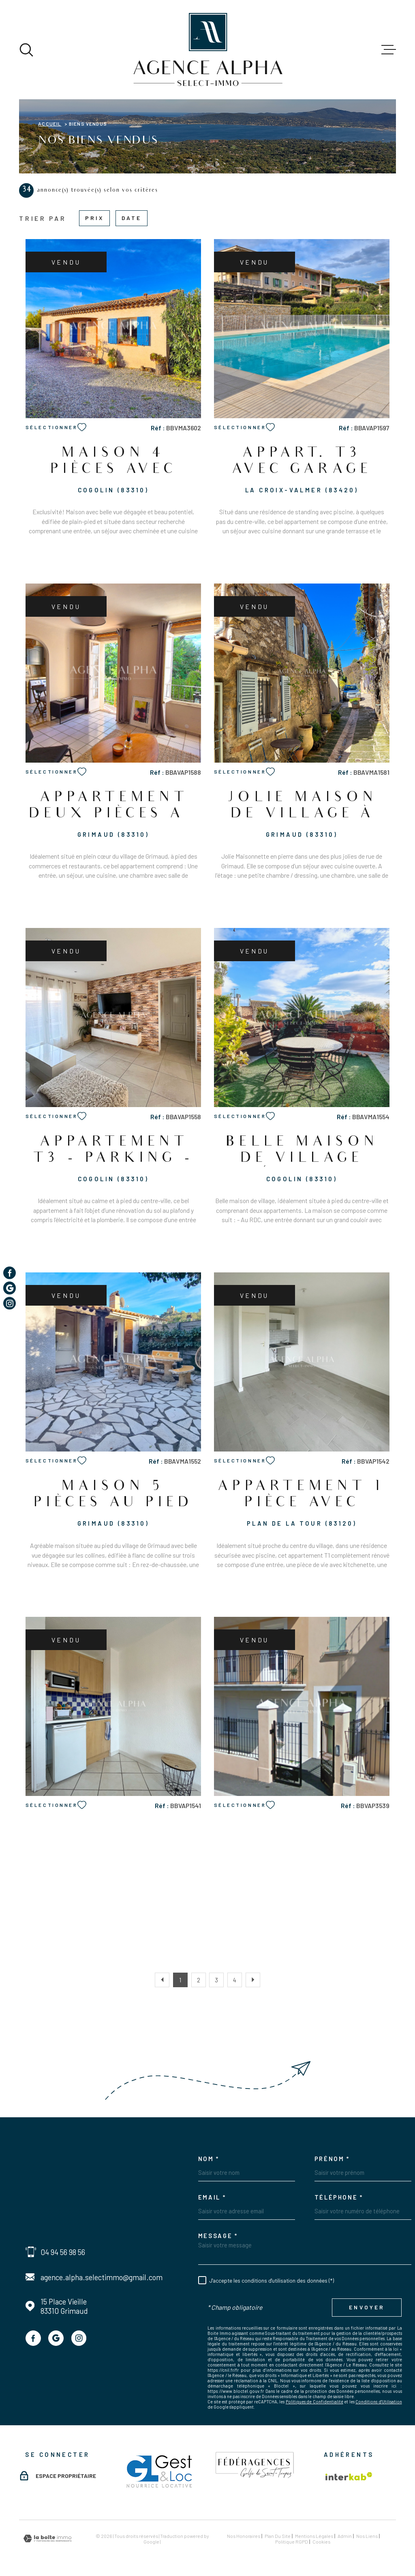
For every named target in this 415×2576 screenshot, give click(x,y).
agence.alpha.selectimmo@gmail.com (102, 2277)
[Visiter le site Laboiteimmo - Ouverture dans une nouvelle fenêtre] (47, 2538)
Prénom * (332, 2159)
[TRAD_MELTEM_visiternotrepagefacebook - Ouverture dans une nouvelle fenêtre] (33, 2338)
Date (132, 218)
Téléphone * (338, 2197)
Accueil (49, 123)
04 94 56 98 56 (63, 2252)
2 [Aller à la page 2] (198, 1980)
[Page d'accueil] (208, 49)
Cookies (321, 2542)
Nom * (208, 2159)
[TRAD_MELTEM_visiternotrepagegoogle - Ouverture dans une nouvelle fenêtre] (56, 2338)
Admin (345, 2536)
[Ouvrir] (26, 50)
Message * (218, 2236)
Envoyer (367, 2307)
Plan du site (278, 2536)
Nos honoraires (243, 2536)
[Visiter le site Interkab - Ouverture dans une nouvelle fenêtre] (348, 2476)
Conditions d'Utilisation (378, 2401)
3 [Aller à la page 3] (216, 1980)
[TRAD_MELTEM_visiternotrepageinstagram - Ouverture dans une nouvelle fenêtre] (79, 2338)
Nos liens (367, 2536)
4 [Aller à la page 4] (234, 1980)
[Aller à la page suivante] (253, 1980)
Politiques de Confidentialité (314, 2401)
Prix (94, 218)
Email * (212, 2197)
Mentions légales (314, 2536)
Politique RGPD (291, 2541)
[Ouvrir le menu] (388, 50)
